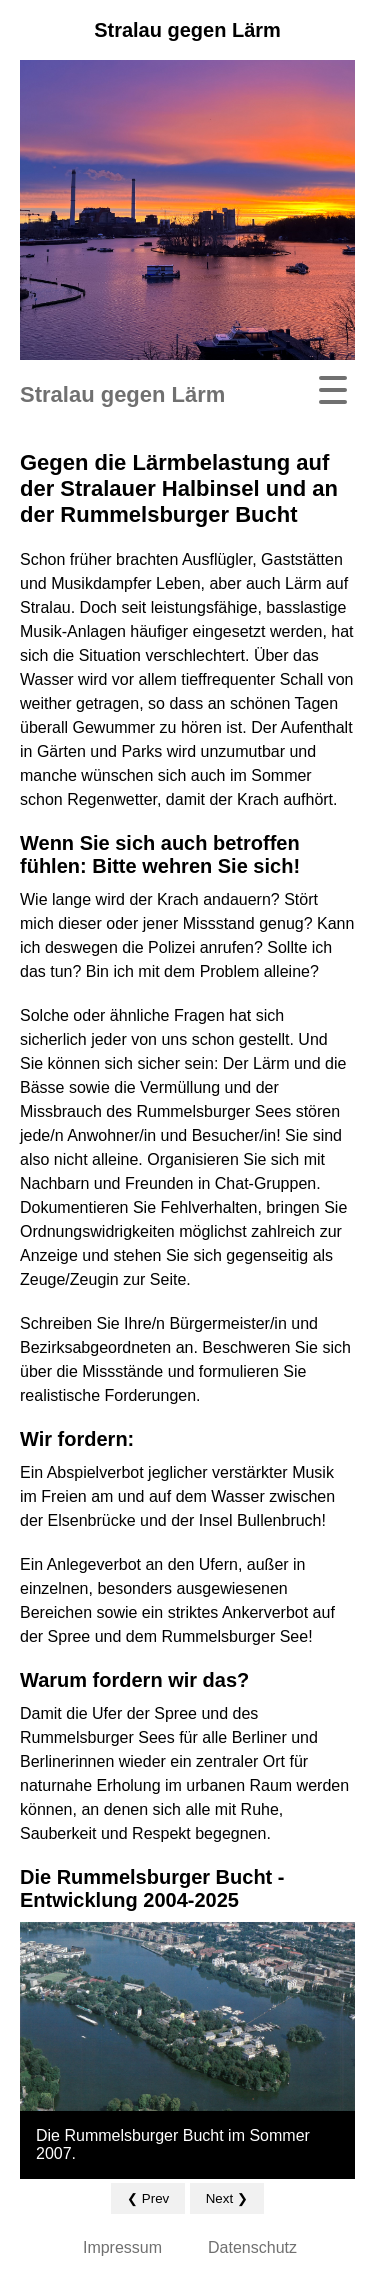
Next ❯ (227, 2198)
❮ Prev (148, 2198)
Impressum (122, 2247)
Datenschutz (252, 2247)
